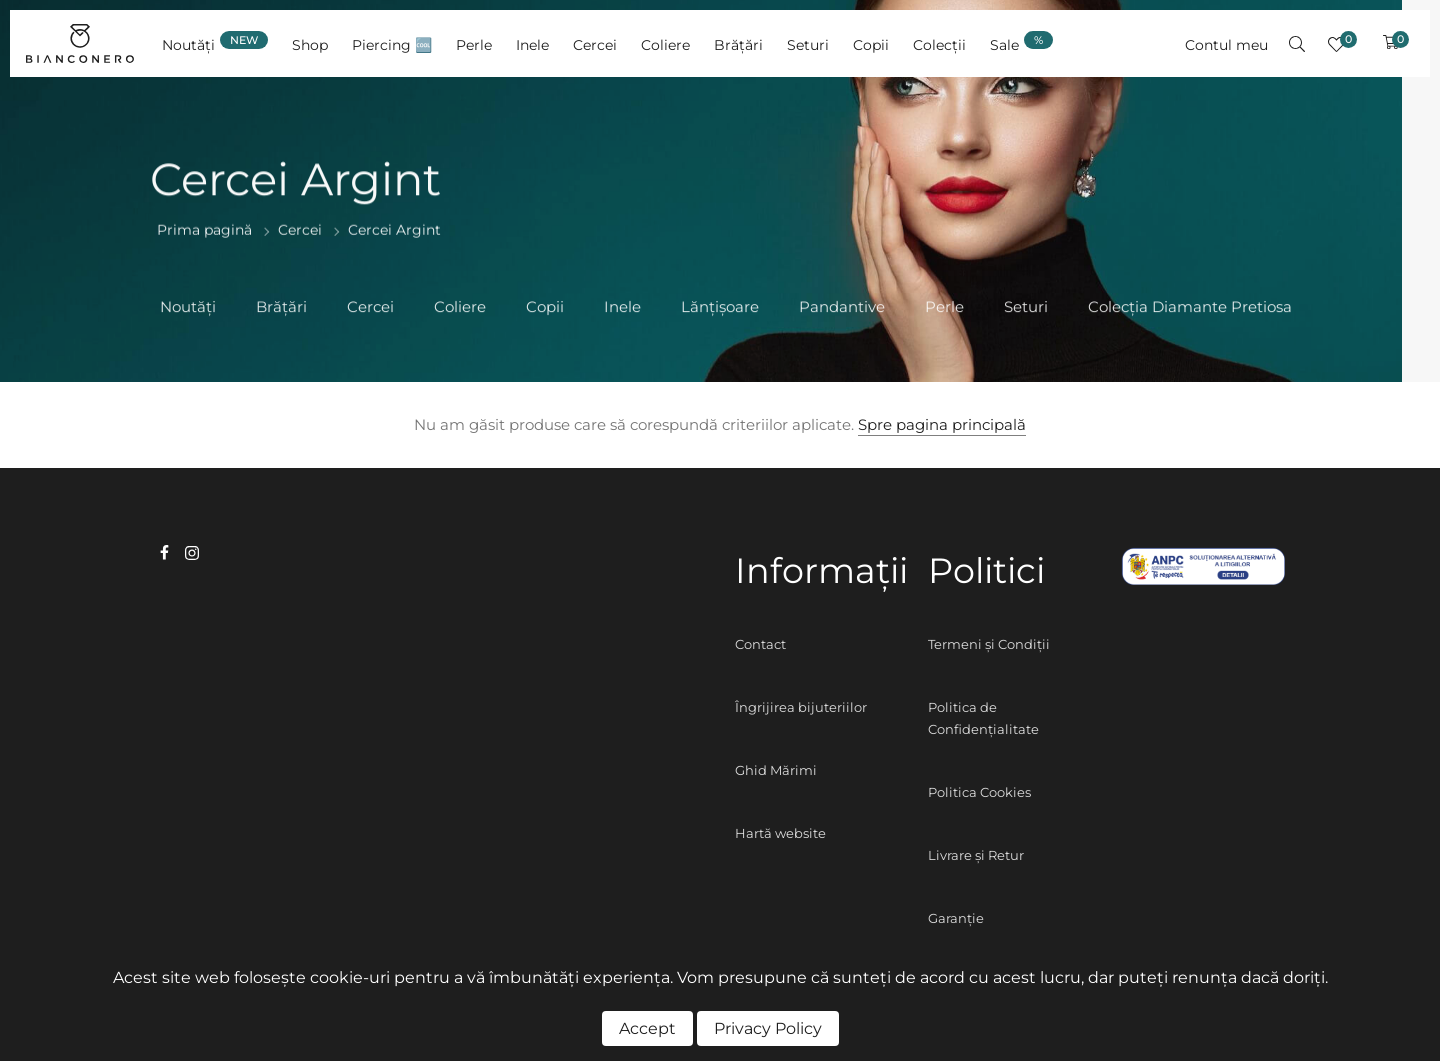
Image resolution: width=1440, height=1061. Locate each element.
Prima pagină (204, 231)
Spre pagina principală (942, 424)
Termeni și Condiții (989, 644)
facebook (164, 552)
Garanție (956, 918)
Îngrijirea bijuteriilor (801, 707)
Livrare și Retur (976, 855)
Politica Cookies (979, 792)
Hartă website (780, 833)
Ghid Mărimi (776, 770)
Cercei (300, 231)
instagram (192, 553)
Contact (760, 644)
